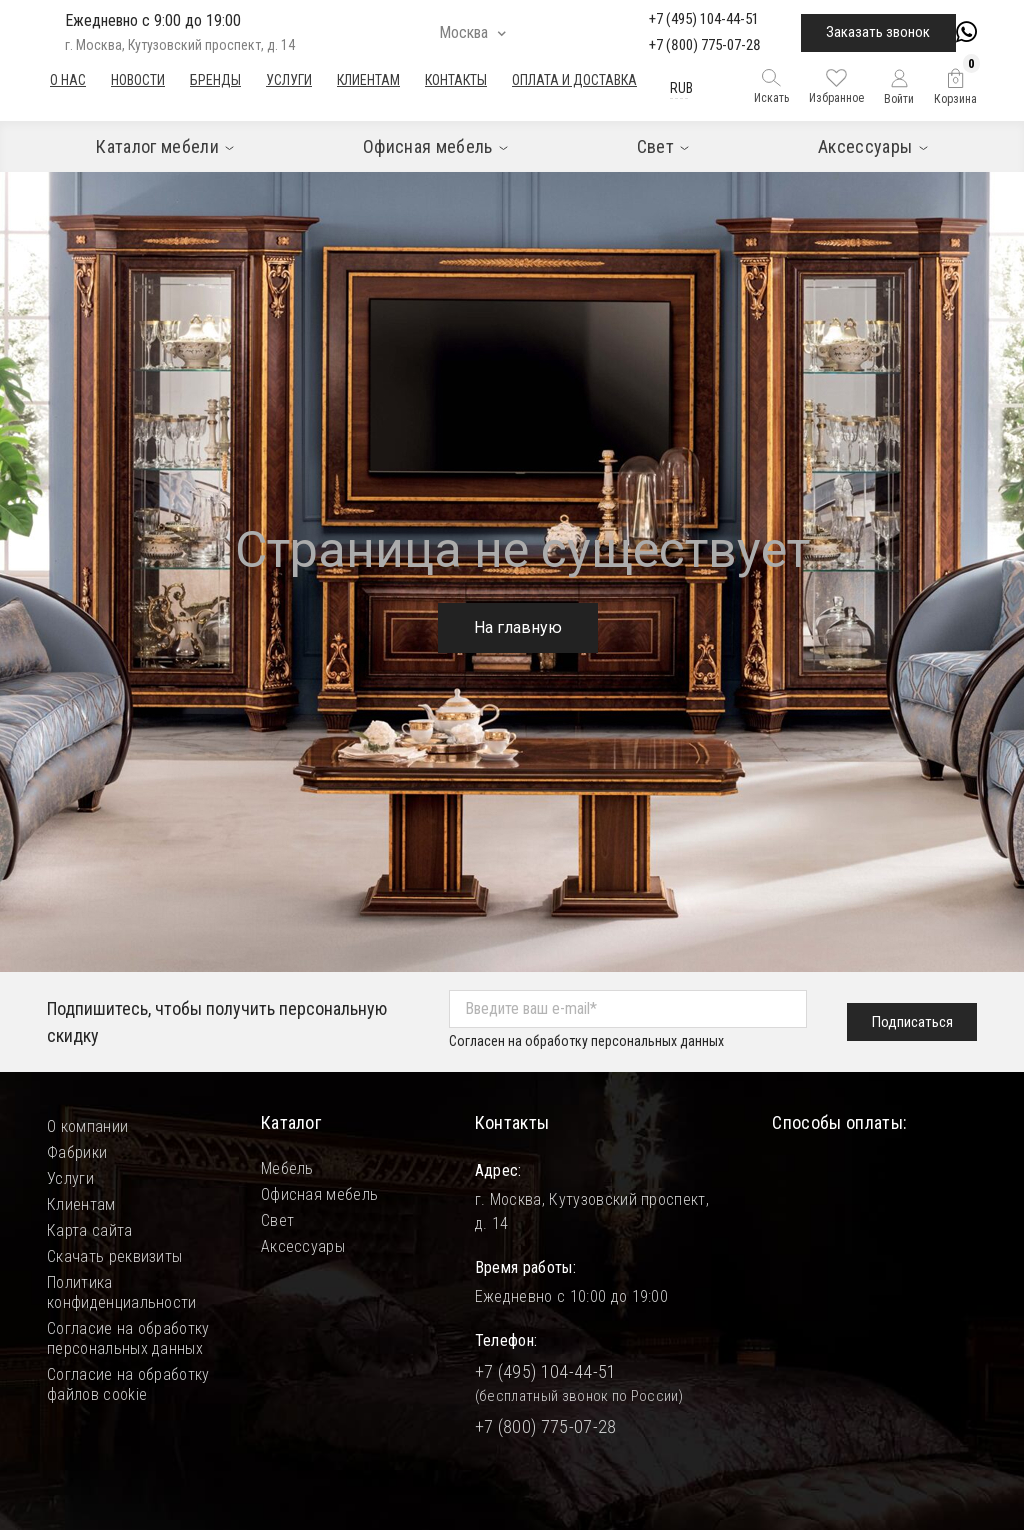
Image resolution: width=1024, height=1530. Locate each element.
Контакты (456, 80)
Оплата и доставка (574, 80)
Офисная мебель (319, 1194)
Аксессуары (303, 1246)
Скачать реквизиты (114, 1256)
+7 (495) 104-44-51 (704, 19)
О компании (87, 1126)
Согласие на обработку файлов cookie (128, 1384)
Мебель (287, 1168)
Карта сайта (90, 1230)
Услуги (289, 80)
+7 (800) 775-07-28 (705, 45)
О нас (68, 80)
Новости (138, 80)
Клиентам (368, 80)
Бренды (215, 80)
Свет (277, 1220)
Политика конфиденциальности (122, 1292)
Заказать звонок (878, 32)
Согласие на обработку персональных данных (128, 1338)
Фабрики (77, 1152)
